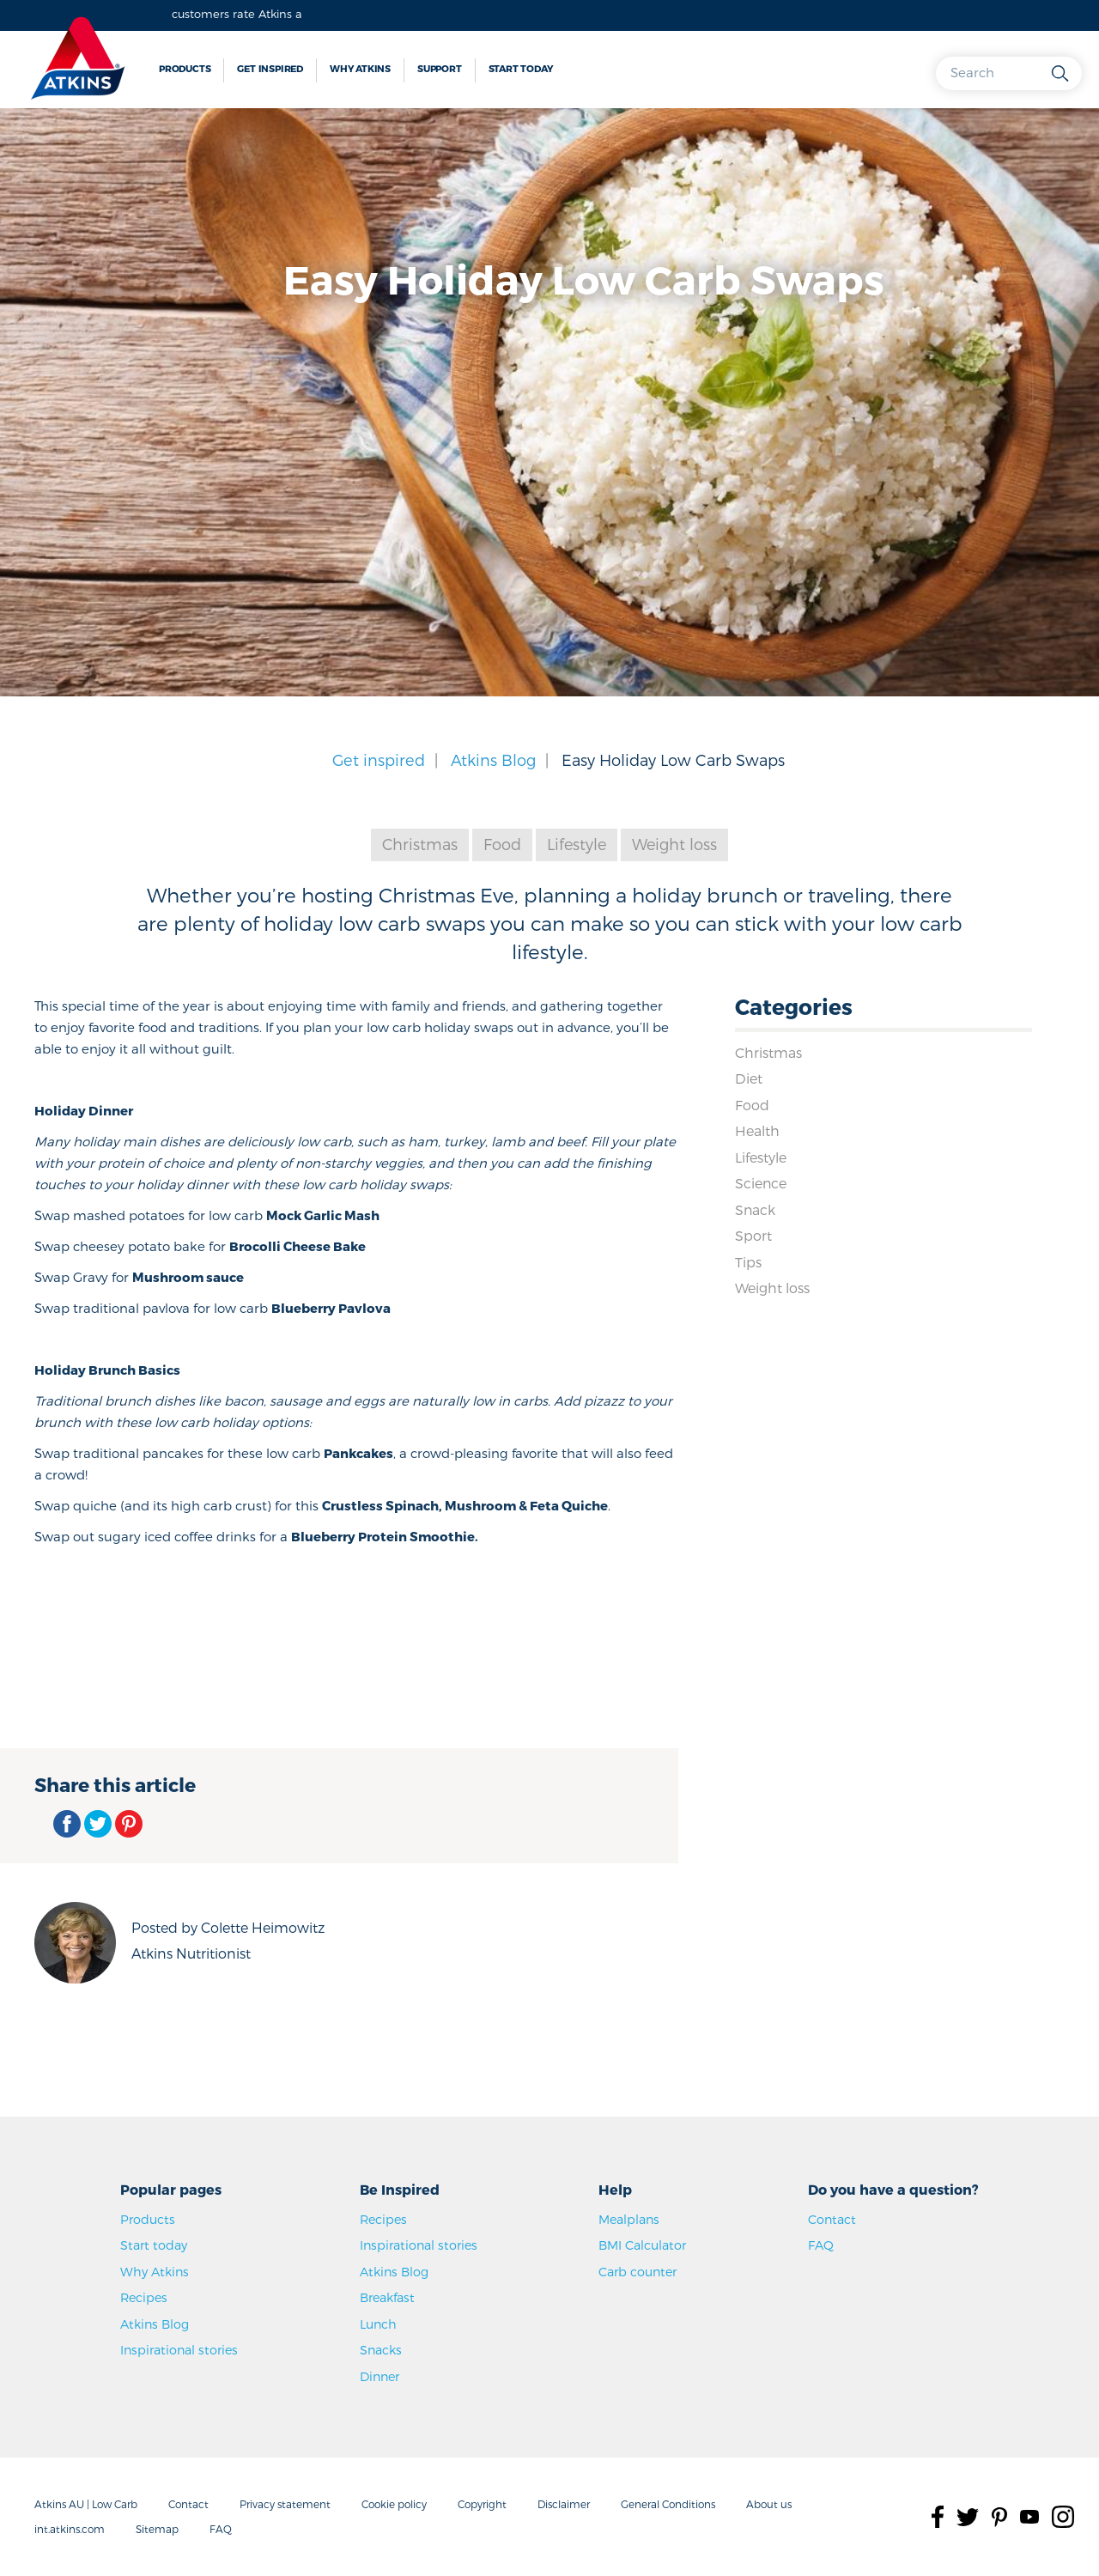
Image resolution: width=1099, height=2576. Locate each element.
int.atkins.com (69, 2529)
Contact (832, 2219)
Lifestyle (576, 844)
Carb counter (637, 2271)
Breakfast (387, 2298)
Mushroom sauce (188, 1277)
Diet (748, 1078)
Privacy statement (285, 2504)
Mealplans (628, 2219)
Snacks (381, 2350)
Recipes (143, 2298)
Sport (753, 1236)
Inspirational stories (179, 2350)
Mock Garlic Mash (322, 1215)
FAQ (821, 2245)
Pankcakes (358, 1453)
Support (439, 68)
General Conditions (668, 2504)
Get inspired (270, 68)
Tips (748, 1263)
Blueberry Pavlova (331, 1307)
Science (761, 1184)
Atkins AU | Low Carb (85, 2504)
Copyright (482, 2504)
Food (501, 844)
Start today (521, 68)
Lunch (378, 2324)
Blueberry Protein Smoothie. (386, 1536)
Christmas (418, 844)
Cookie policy (394, 2504)
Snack (755, 1209)
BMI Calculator (642, 2245)
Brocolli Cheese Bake (297, 1246)
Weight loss (676, 844)
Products (184, 68)
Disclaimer (563, 2504)
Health (757, 1131)
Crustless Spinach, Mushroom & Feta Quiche (465, 1505)
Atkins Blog (493, 759)
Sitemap (157, 2529)
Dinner (379, 2376)
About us (769, 2504)
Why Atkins (360, 68)
